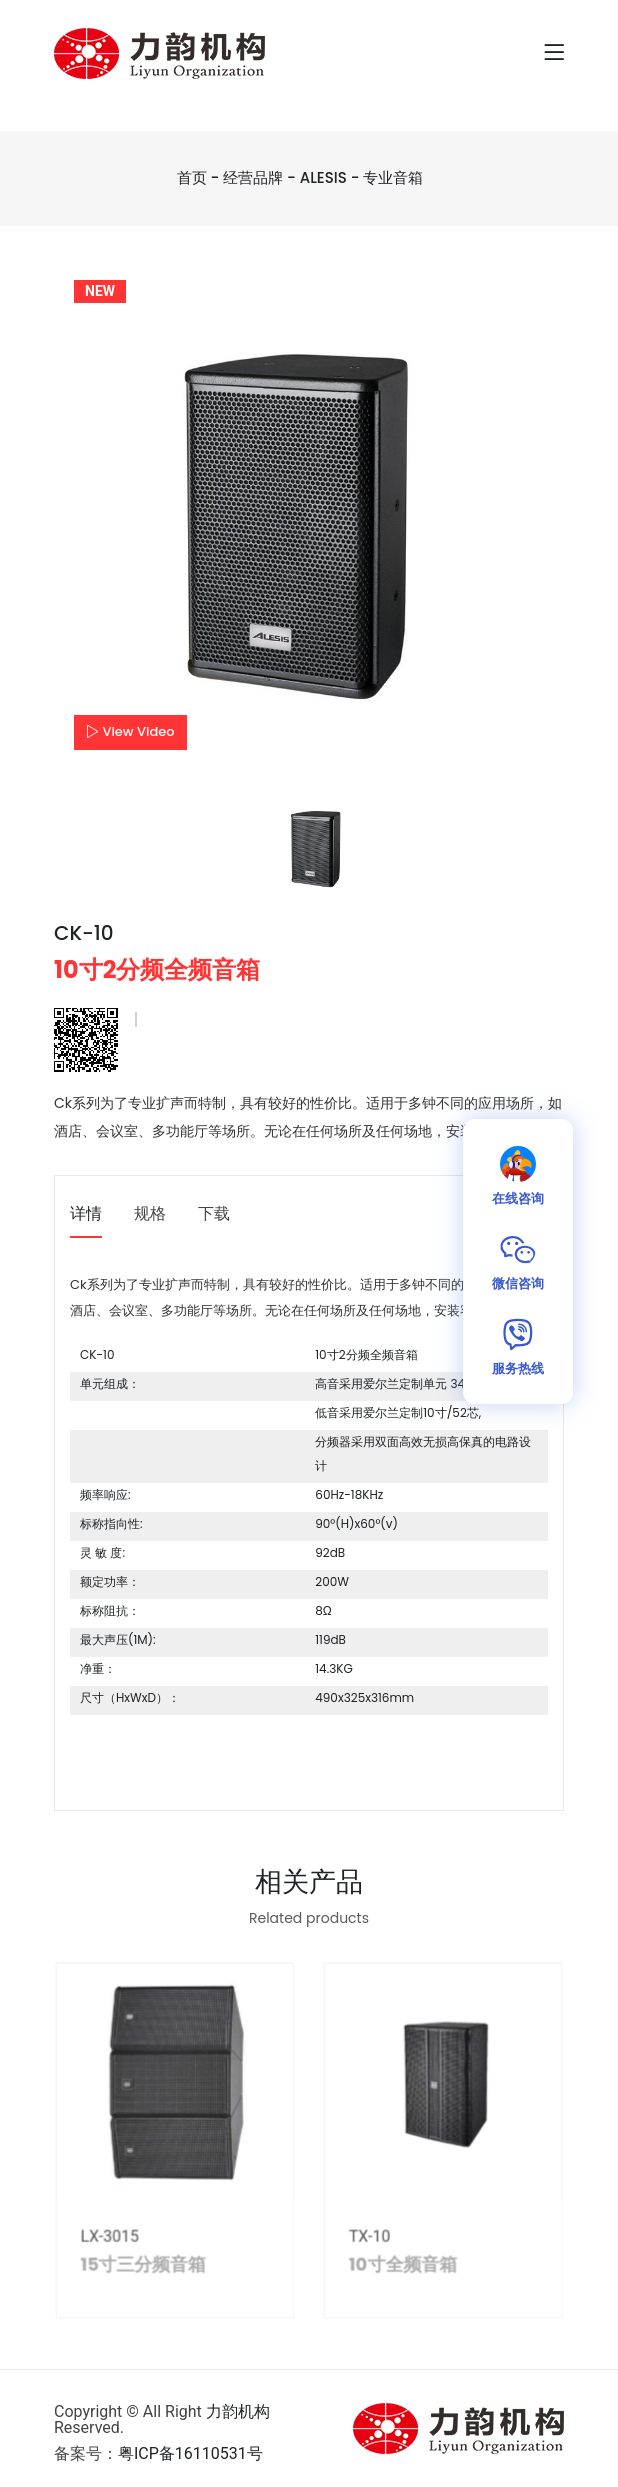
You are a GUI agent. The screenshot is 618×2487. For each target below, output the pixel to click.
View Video (130, 731)
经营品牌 (253, 177)
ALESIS (323, 177)
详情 (86, 1214)
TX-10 (365, 2243)
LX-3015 (120, 2243)
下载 (214, 1214)
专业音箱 (393, 177)
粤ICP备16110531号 (190, 2453)
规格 (150, 1214)
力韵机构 (238, 2411)
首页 (192, 177)
